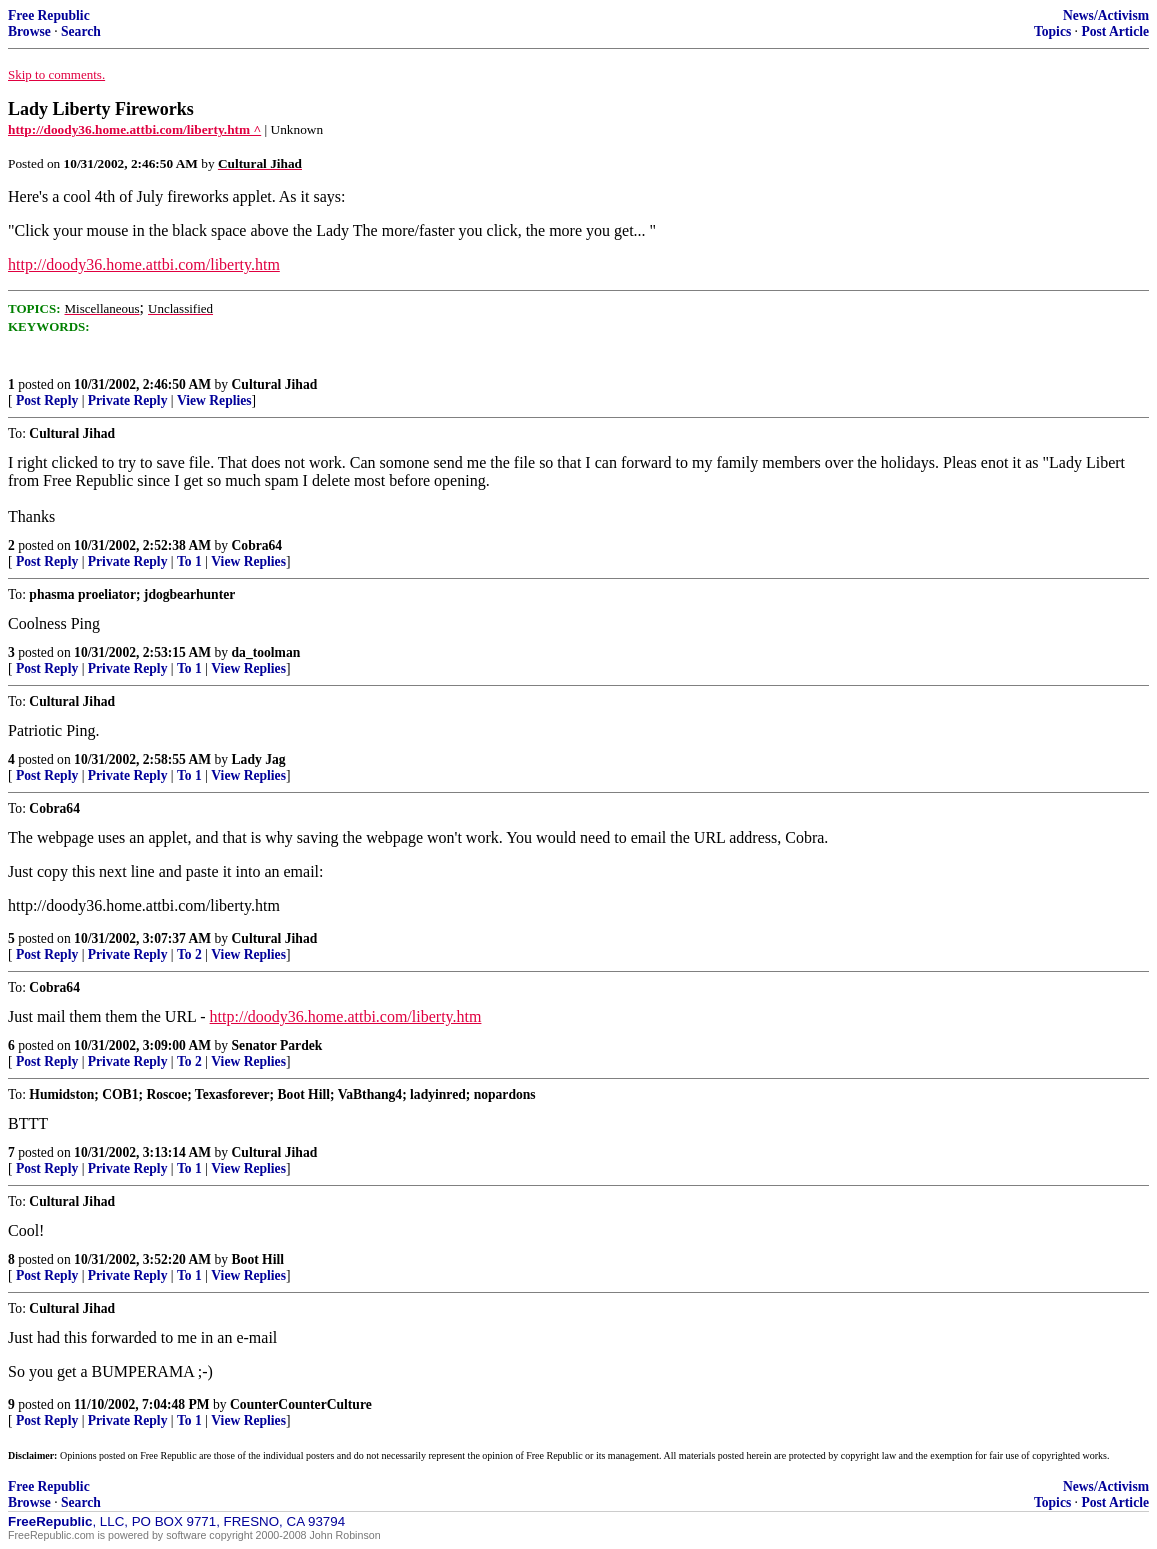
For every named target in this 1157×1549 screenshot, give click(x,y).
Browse (29, 31)
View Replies (214, 400)
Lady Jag (259, 759)
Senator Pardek (277, 1045)
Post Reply (47, 400)
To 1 (189, 561)
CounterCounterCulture (301, 1404)
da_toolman (266, 652)
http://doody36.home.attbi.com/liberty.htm (144, 264)
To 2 (189, 954)
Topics (1052, 31)
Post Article (1115, 31)
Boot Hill (258, 1259)
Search (81, 31)
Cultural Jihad (275, 384)
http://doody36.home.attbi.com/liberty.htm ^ (134, 129)
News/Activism (1106, 15)
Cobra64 (257, 545)
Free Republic (49, 15)
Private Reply (128, 400)
